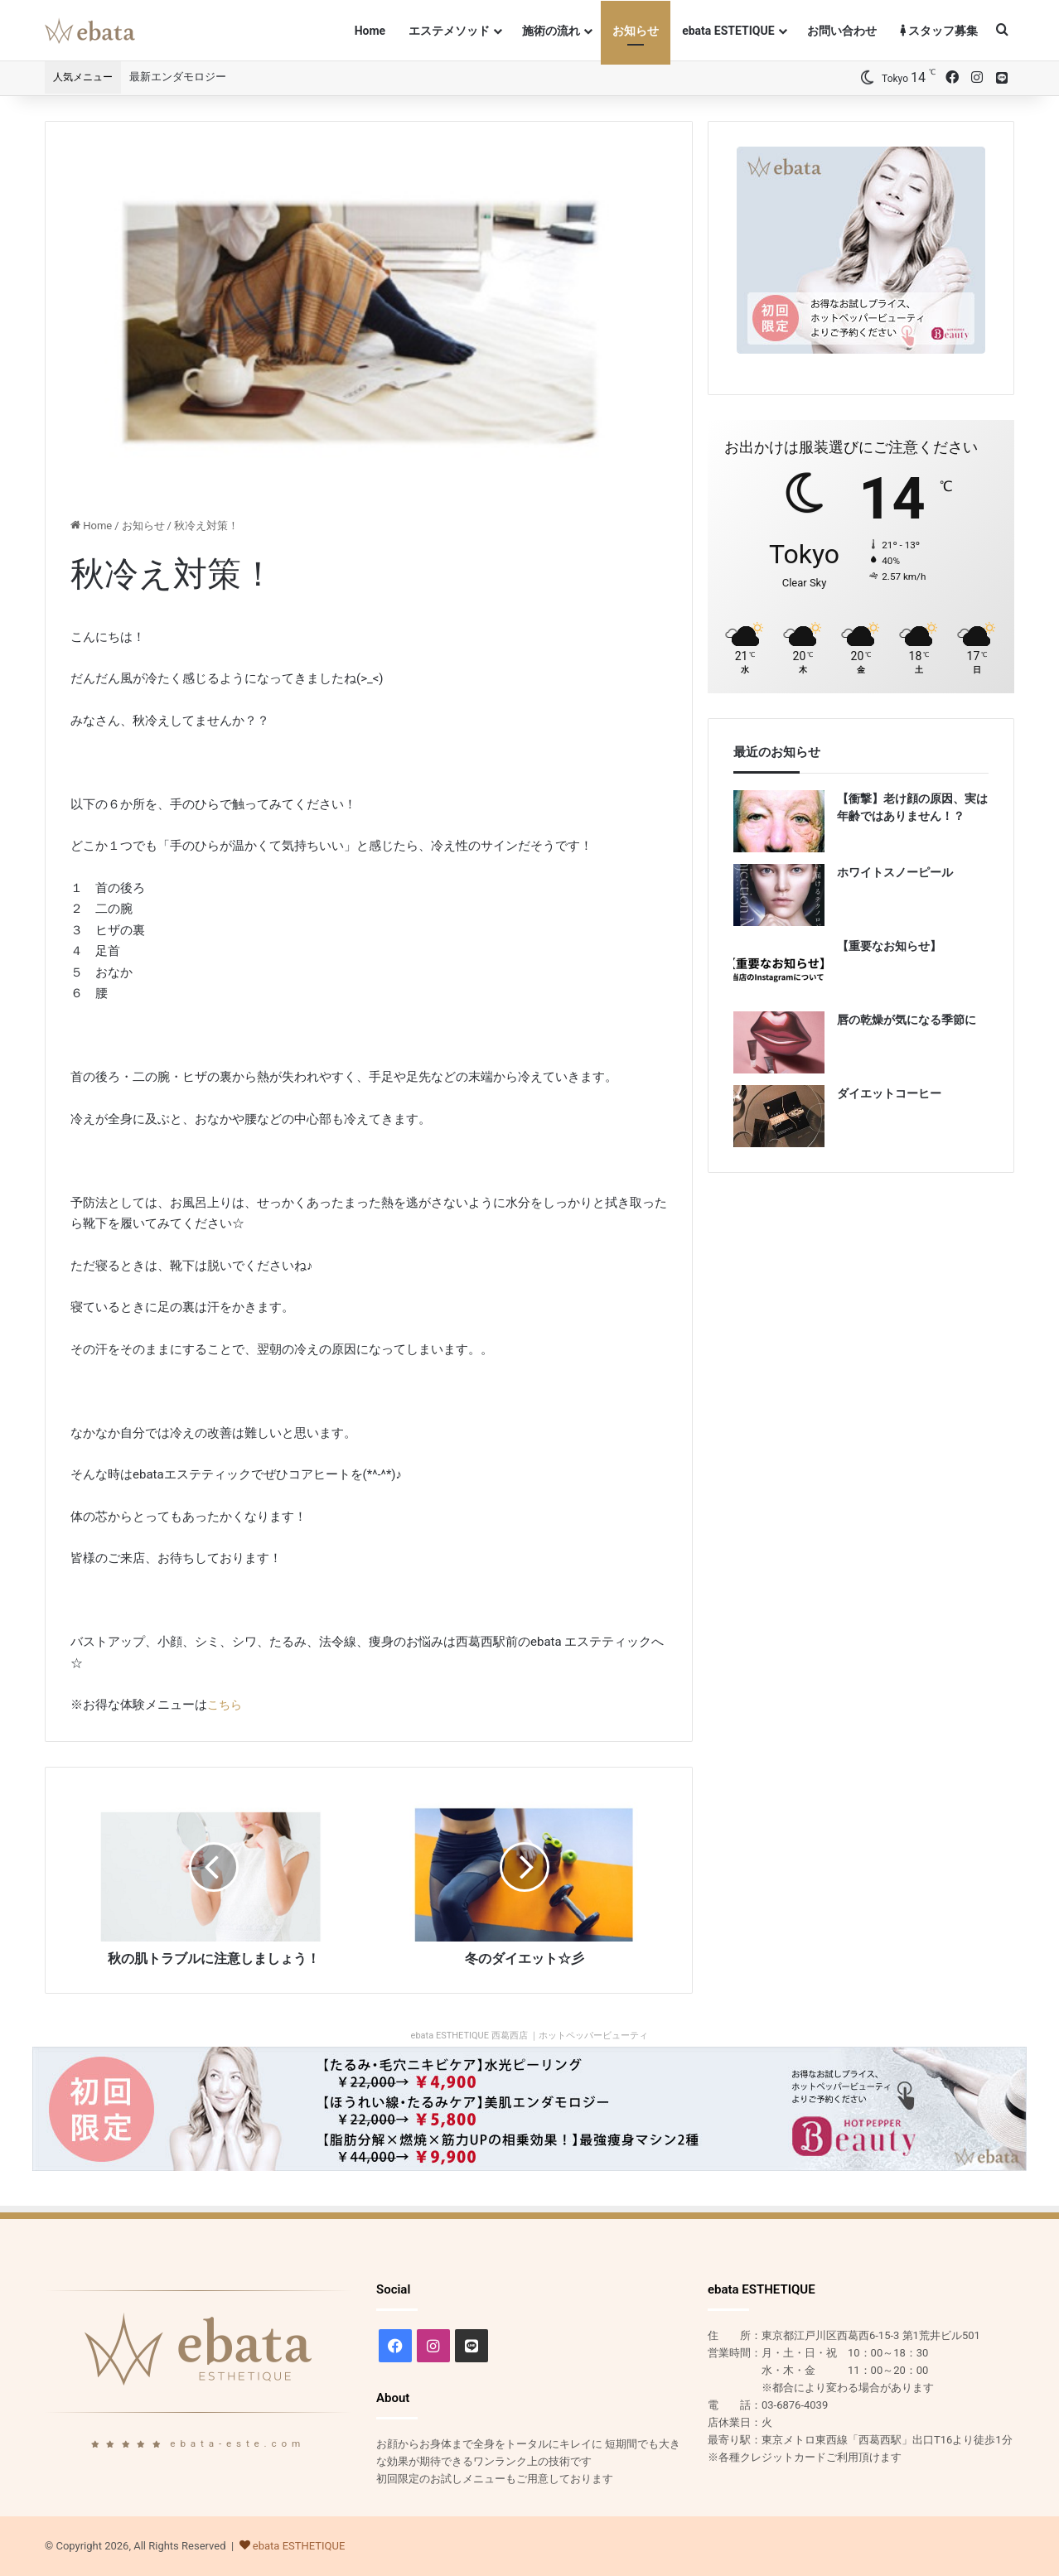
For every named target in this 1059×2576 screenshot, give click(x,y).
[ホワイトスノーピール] (778, 895)
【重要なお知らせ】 (889, 946)
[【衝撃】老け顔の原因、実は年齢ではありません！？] (778, 821)
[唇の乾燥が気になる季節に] (778, 1042)
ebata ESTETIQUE (728, 30)
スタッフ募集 (939, 30)
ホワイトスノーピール (895, 872)
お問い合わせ (842, 30)
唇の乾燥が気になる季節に (906, 1019)
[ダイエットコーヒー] (778, 1116)
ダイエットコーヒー (889, 1093)
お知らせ (635, 30)
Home (370, 30)
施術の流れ (551, 30)
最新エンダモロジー (177, 76)
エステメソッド (449, 30)
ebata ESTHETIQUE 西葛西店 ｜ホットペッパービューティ (530, 2035)
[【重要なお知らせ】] (778, 969)
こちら (225, 1704)
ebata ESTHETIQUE (299, 2546)
